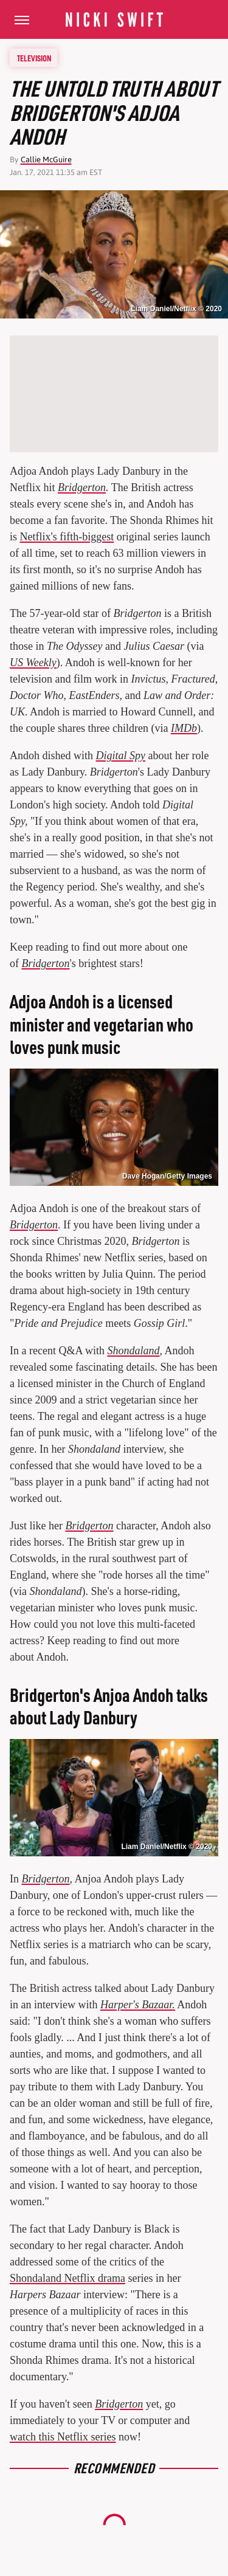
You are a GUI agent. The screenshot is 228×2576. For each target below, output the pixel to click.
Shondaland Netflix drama (67, 2278)
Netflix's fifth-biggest (67, 537)
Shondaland (133, 1351)
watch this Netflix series (63, 2437)
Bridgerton (82, 487)
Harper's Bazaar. (137, 2005)
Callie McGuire (46, 159)
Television (34, 57)
